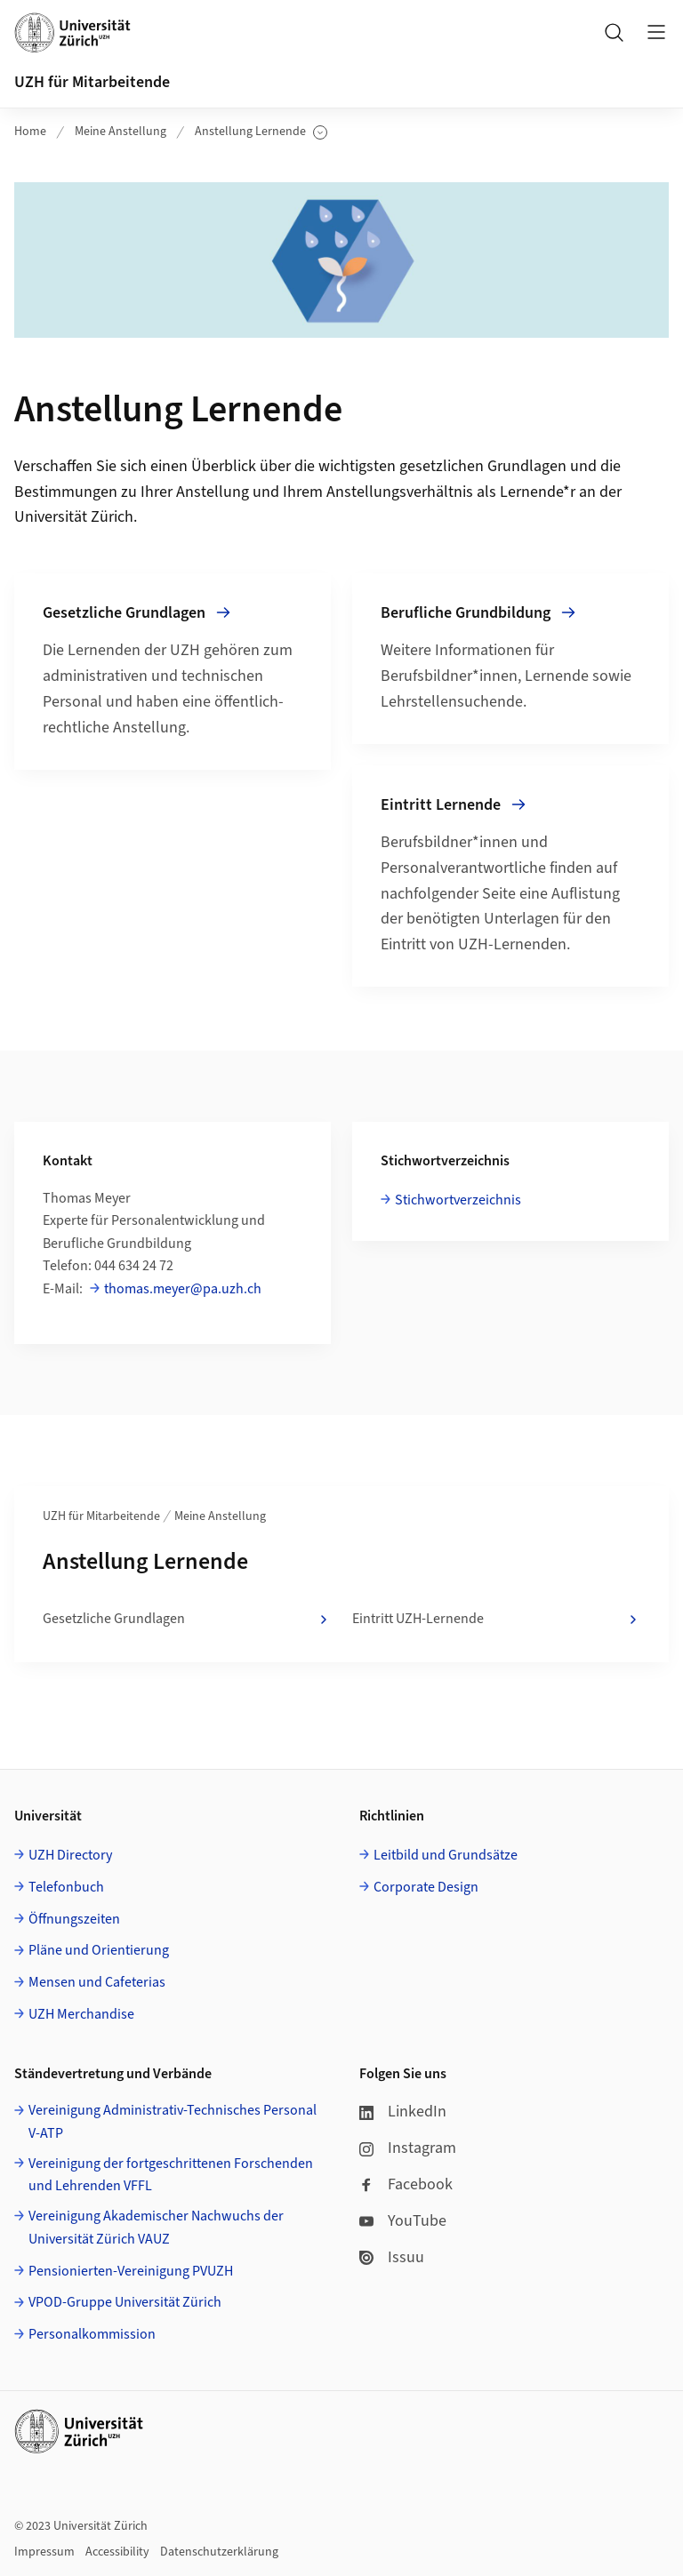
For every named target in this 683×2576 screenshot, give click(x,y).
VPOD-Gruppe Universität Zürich (124, 2302)
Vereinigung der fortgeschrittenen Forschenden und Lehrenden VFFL (170, 2175)
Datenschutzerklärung (219, 2552)
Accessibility (117, 2552)
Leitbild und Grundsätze (446, 1855)
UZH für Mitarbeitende (92, 82)
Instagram (407, 2148)
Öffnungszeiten (74, 1919)
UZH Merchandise (81, 2014)
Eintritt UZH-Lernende (496, 1619)
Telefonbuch (66, 1887)
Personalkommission (92, 2334)
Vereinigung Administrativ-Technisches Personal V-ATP (172, 2121)
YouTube (402, 2221)
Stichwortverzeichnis (458, 1200)
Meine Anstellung (120, 131)
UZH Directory (70, 1855)
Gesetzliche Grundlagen (187, 1619)
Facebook (406, 2184)
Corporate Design (426, 1887)
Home (30, 131)
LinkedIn (402, 2111)
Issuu (391, 2257)
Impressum (44, 2552)
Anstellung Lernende (261, 132)
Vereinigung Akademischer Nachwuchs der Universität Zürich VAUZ (156, 2227)
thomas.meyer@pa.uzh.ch (182, 1289)
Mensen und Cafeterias (96, 1982)
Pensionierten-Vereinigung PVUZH (130, 2271)
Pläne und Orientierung (98, 1950)
